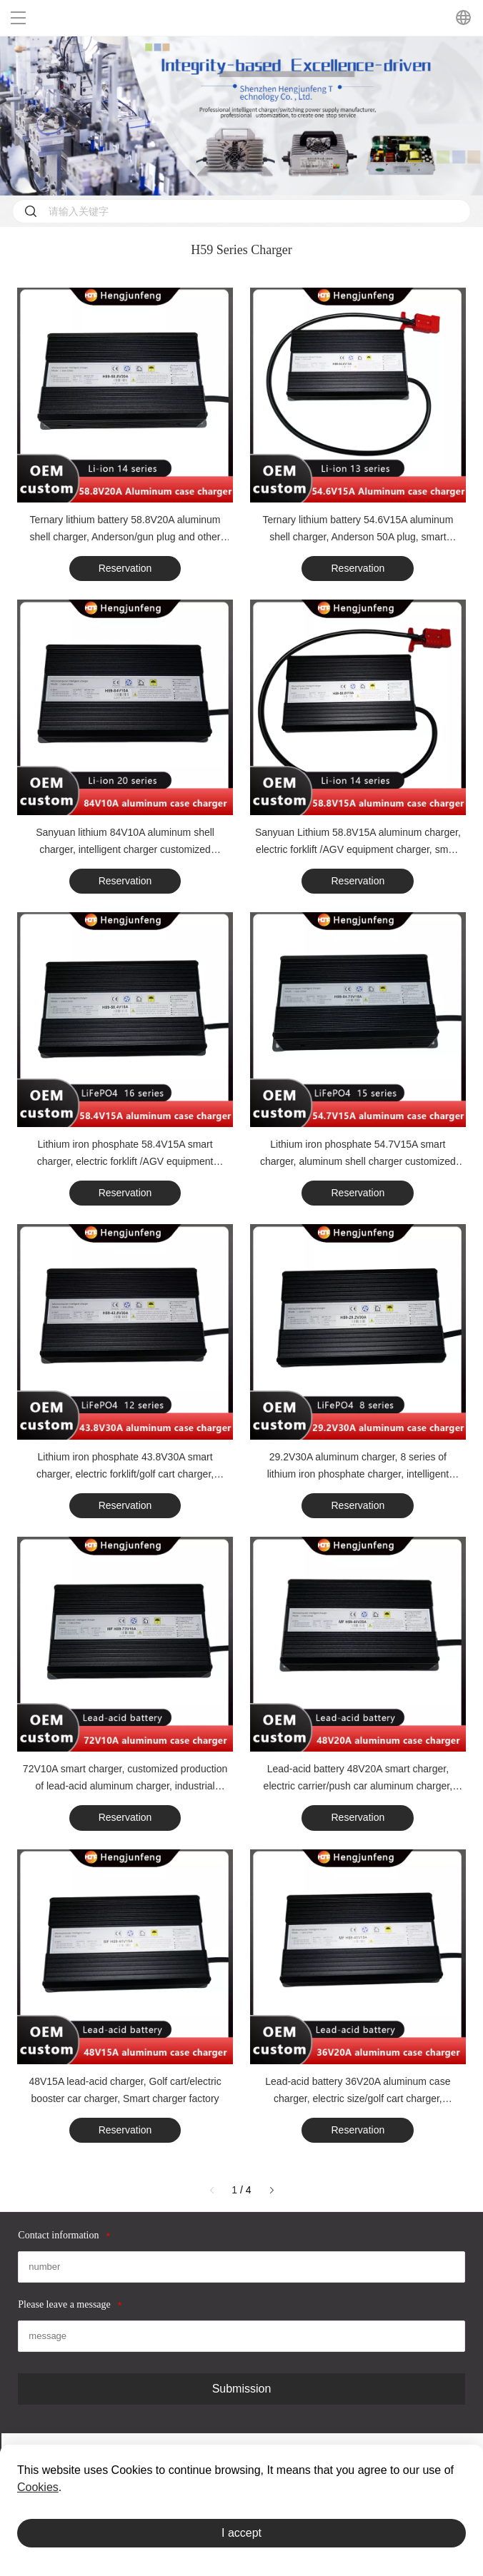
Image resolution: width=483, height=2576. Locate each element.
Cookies (38, 2487)
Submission (242, 2389)
